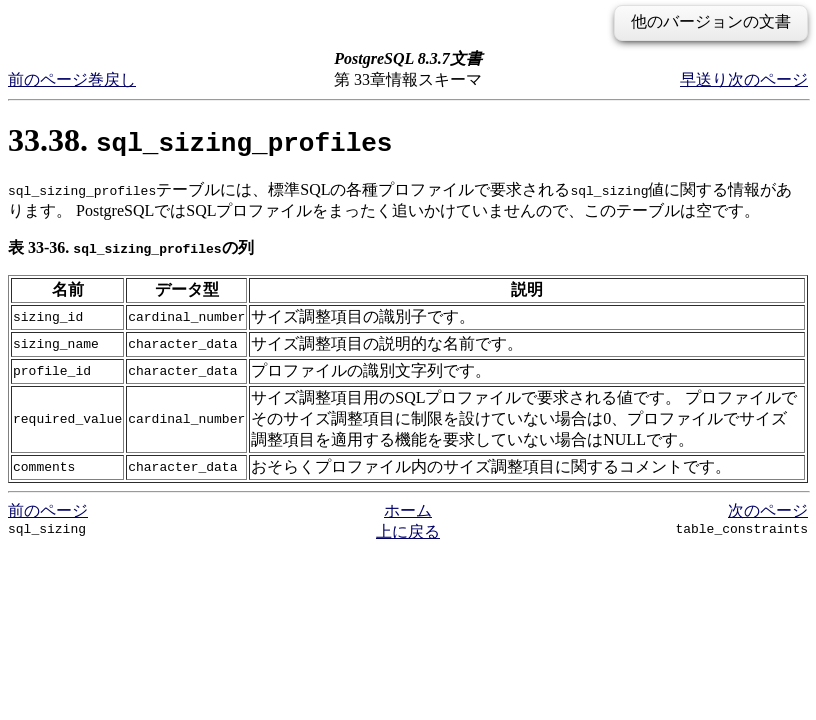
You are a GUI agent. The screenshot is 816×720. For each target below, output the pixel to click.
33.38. (200, 140)
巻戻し (112, 79)
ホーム (408, 510)
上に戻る (408, 531)
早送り (704, 79)
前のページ (48, 79)
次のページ (768, 79)
